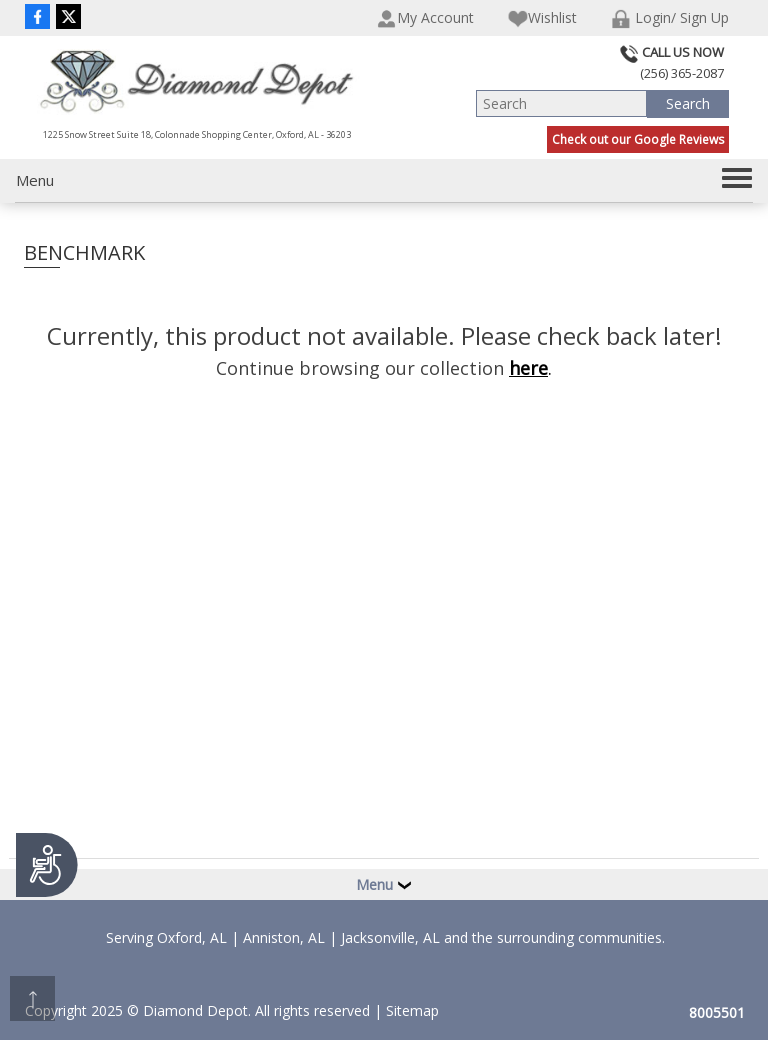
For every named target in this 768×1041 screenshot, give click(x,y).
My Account (425, 18)
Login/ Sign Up (670, 18)
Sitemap (412, 1010)
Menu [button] (384, 884)
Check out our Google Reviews (638, 139)
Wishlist (542, 18)
